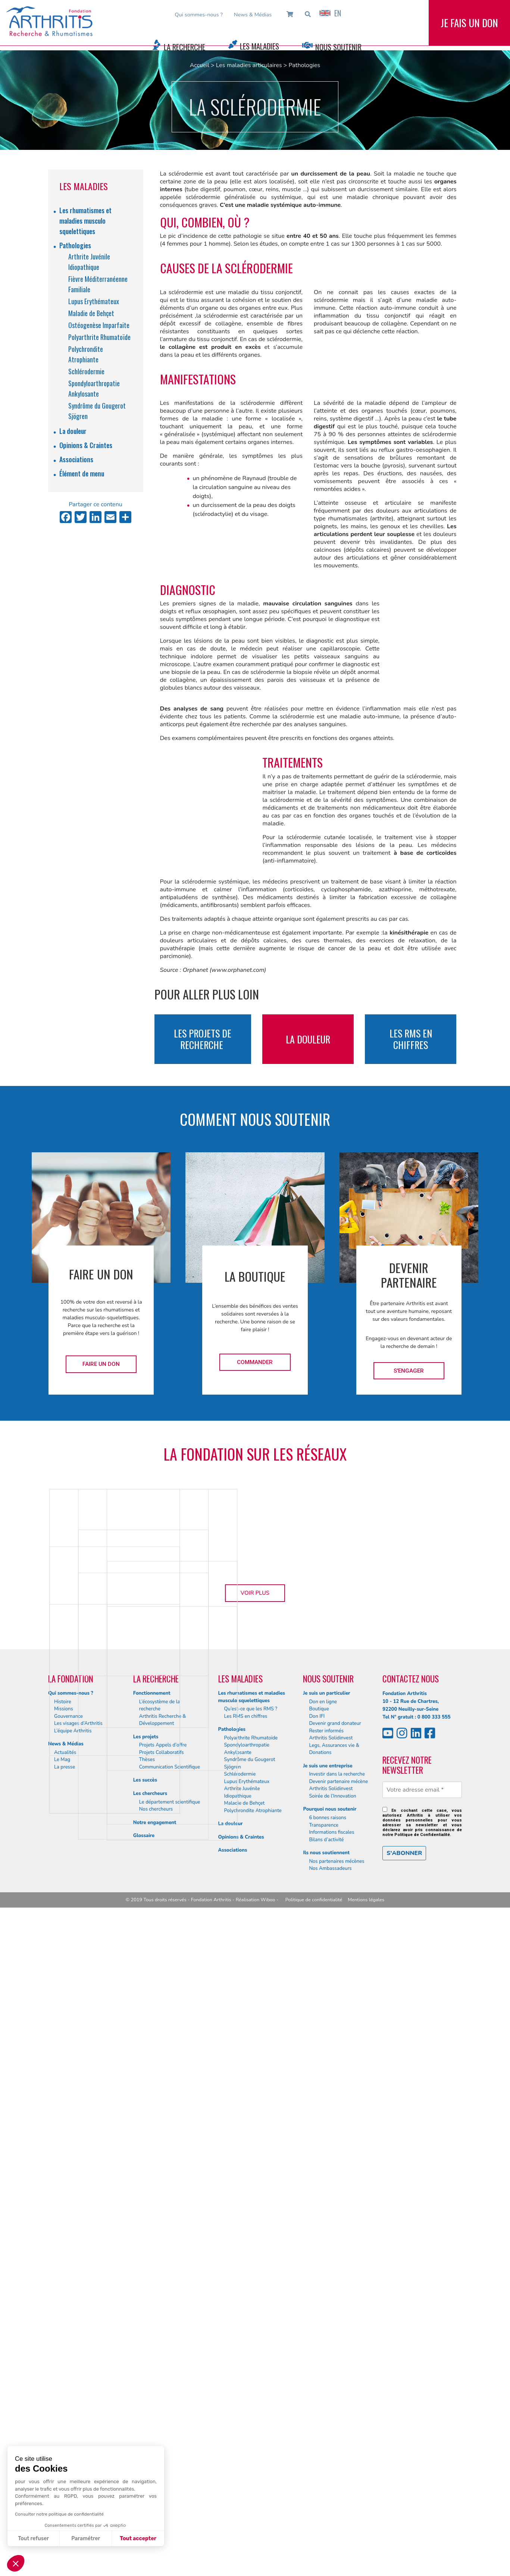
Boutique (319, 2377)
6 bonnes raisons (327, 2486)
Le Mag (62, 2428)
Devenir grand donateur (335, 2392)
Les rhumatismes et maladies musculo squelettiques (85, 220)
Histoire (62, 2370)
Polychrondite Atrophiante (253, 2479)
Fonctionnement (151, 2361)
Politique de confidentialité (313, 2568)
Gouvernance (68, 2384)
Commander (255, 1362)
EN (330, 13)
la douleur (308, 1039)
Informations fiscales (331, 2501)
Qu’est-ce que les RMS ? (251, 2377)
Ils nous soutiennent (326, 2521)
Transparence (323, 2493)
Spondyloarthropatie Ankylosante (246, 2417)
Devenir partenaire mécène (338, 2450)
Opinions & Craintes (85, 445)
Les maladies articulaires (249, 65)
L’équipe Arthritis (73, 2399)
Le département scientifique (169, 2470)
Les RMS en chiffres (245, 2384)
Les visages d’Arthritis (78, 2392)
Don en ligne (323, 2370)
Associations (76, 459)
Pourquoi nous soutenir (329, 2478)
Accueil (199, 65)
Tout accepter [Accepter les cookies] (138, 2538)
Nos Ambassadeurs (330, 2537)
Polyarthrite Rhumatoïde (99, 337)
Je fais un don (469, 29)
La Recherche (184, 47)
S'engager (409, 1370)
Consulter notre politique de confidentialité (59, 2514)
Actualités (65, 2421)
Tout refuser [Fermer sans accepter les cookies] (33, 2538)
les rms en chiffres (410, 1039)
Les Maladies (259, 46)
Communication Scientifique (169, 2435)
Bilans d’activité (326, 2508)
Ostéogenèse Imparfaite (98, 325)
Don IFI (317, 2384)
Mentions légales (366, 2568)
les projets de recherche (202, 1039)
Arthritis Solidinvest (331, 2406)
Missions (63, 2377)
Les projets (146, 2405)
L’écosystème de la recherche (159, 2374)
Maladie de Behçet (91, 313)
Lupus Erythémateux (93, 301)
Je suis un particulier (326, 2361)
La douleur (73, 431)
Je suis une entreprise (327, 2434)
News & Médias (253, 14)
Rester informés (326, 2399)
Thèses (147, 2428)
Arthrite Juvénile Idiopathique (242, 2461)
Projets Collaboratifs (161, 2421)
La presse (64, 2435)
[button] (16, 2563)
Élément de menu (81, 473)
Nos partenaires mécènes (336, 2529)
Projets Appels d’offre (163, 2413)
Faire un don (101, 1364)
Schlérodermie (86, 371)
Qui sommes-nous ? (199, 14)
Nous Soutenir (338, 47)
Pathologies (304, 65)
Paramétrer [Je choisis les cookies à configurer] (85, 2538)
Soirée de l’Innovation (332, 2464)
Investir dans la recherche (337, 2443)
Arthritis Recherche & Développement (162, 2388)
